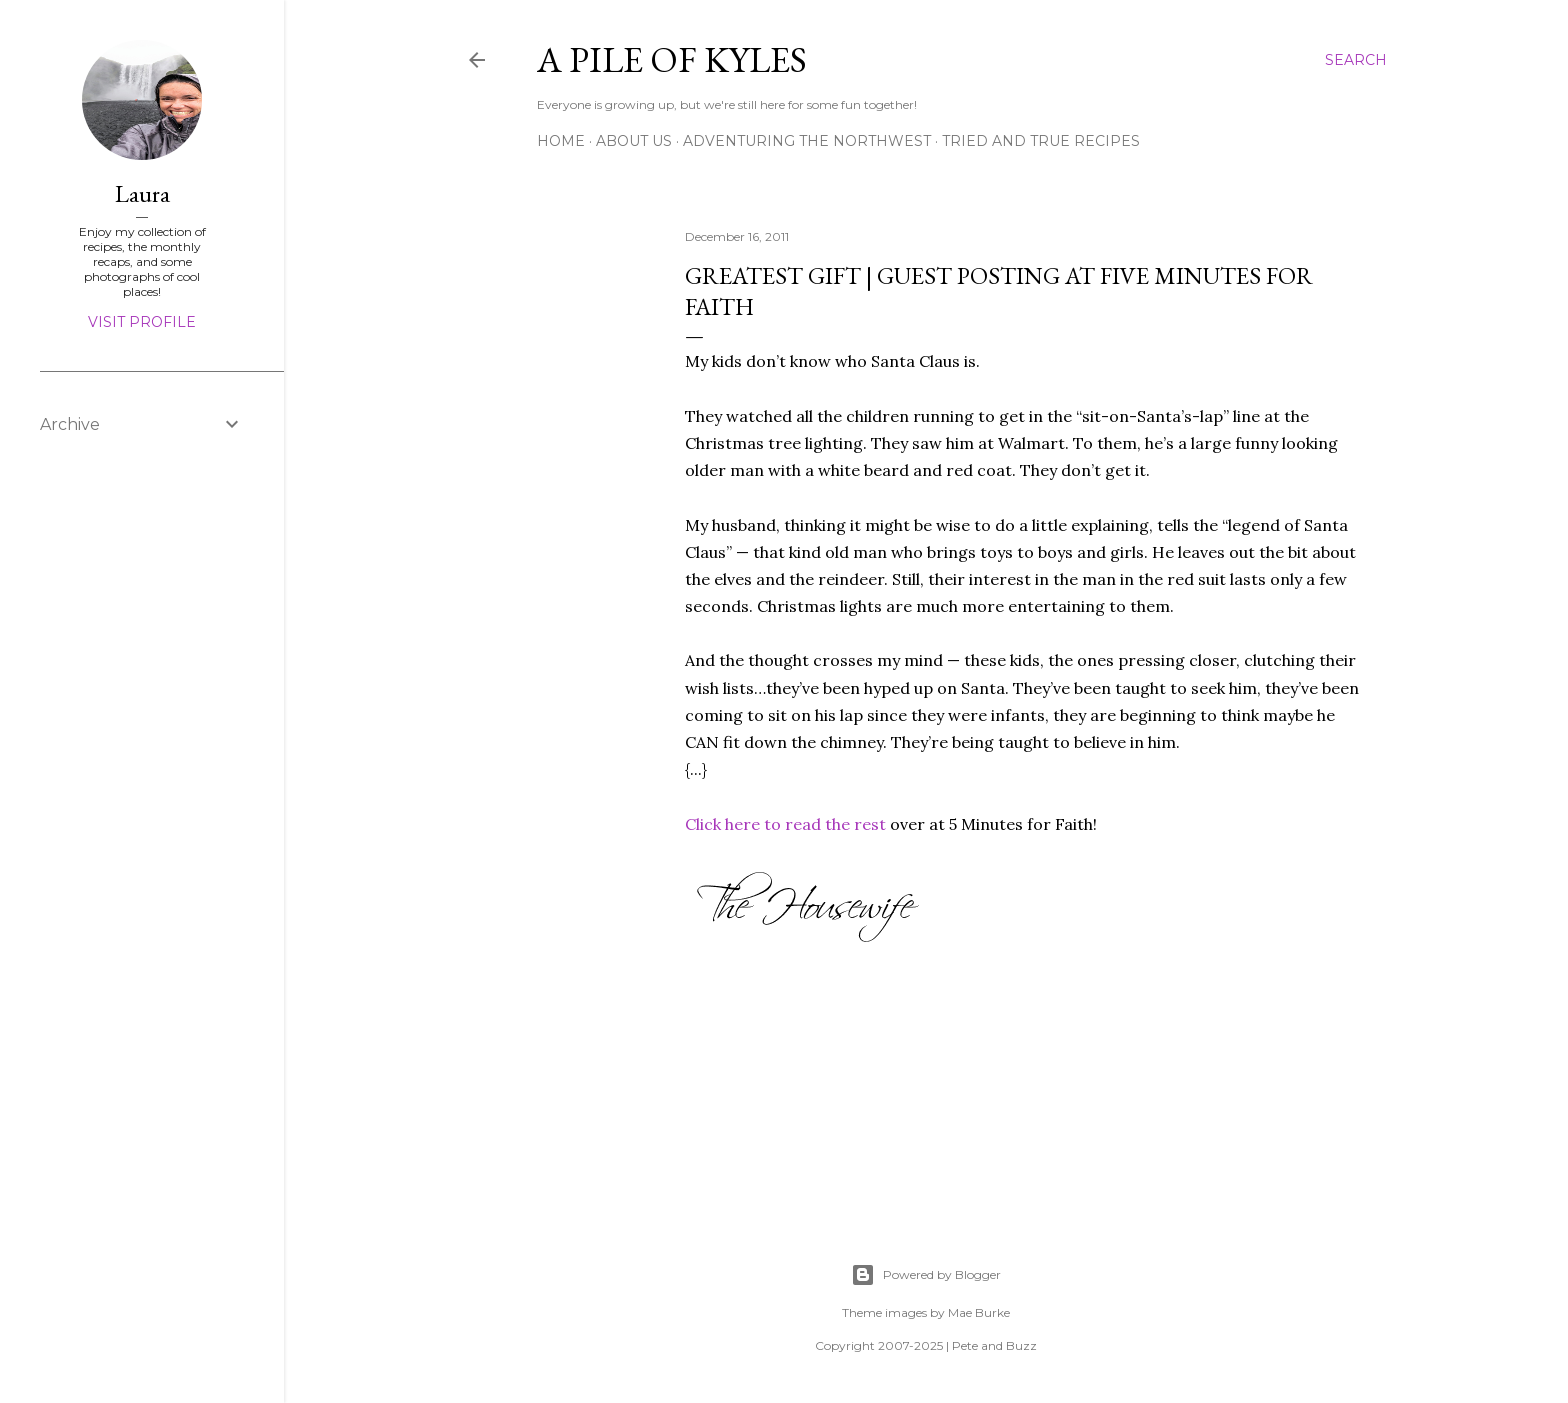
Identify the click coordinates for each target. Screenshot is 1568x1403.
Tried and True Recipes (1041, 141)
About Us (634, 141)
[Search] (1356, 60)
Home (561, 141)
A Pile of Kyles (672, 59)
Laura (142, 193)
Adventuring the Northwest (807, 141)
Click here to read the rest (785, 824)
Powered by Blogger (926, 1275)
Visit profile (142, 322)
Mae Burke (979, 1312)
